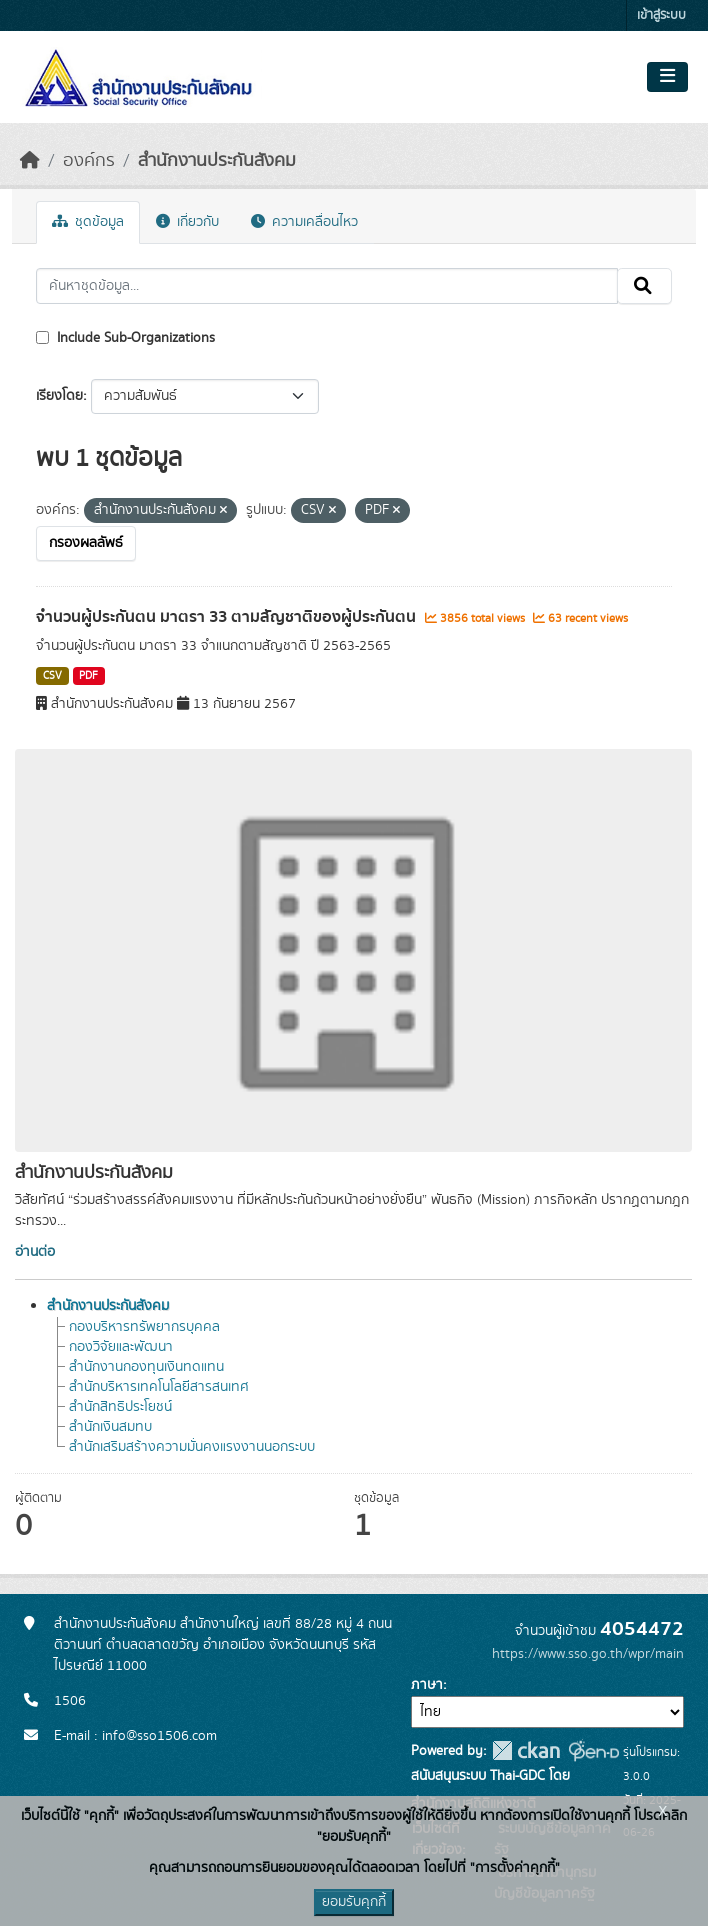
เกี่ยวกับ (187, 222)
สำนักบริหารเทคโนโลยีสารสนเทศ (159, 1387)
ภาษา (427, 1685)
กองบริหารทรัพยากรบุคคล (144, 1327)
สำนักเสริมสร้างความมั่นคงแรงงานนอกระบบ (192, 1447)
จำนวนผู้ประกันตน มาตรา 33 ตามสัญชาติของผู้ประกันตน (228, 617)
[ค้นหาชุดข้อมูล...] (327, 286)
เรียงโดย (59, 396)
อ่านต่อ (35, 1252)
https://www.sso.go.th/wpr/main (588, 1654)
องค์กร (89, 161)
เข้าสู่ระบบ (661, 15)
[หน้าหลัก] (30, 161)
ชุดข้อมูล (88, 222)
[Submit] (644, 286)
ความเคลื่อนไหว (304, 222)
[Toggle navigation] (667, 77)
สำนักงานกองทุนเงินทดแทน (146, 1367)
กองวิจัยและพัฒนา (121, 1347)
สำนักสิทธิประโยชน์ (120, 1407)
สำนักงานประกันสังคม (217, 161)
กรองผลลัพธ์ (86, 543)
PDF (88, 676)
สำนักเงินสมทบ (110, 1427)
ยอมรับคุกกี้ (354, 1902)
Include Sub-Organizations (125, 338)
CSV (52, 676)
